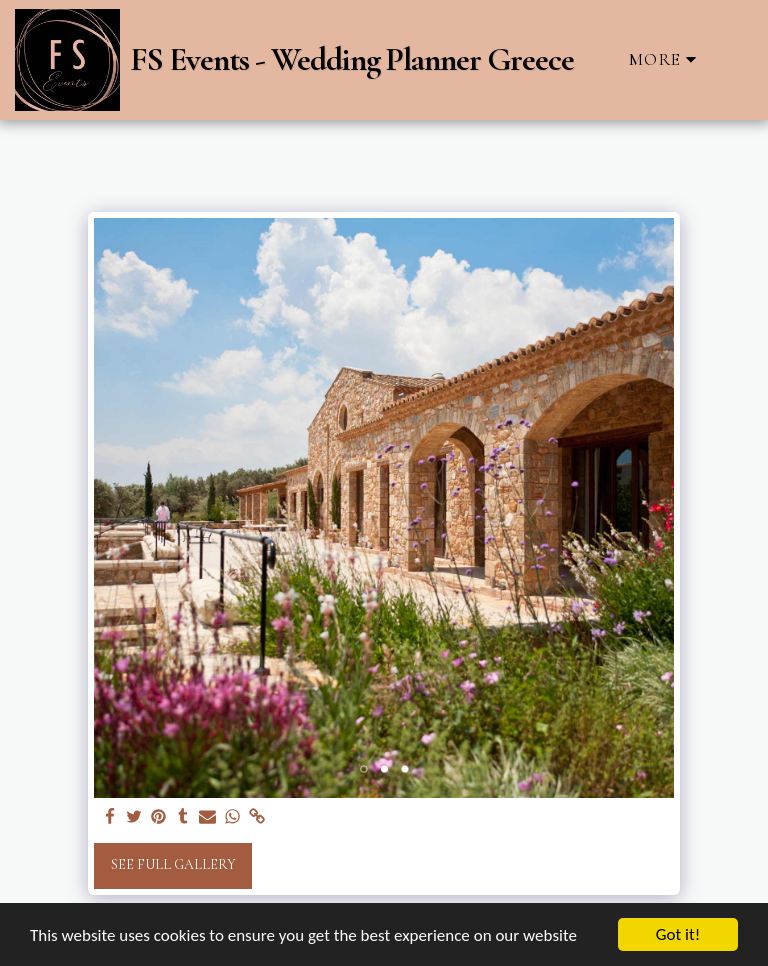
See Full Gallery (173, 864)
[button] (736, 59)
